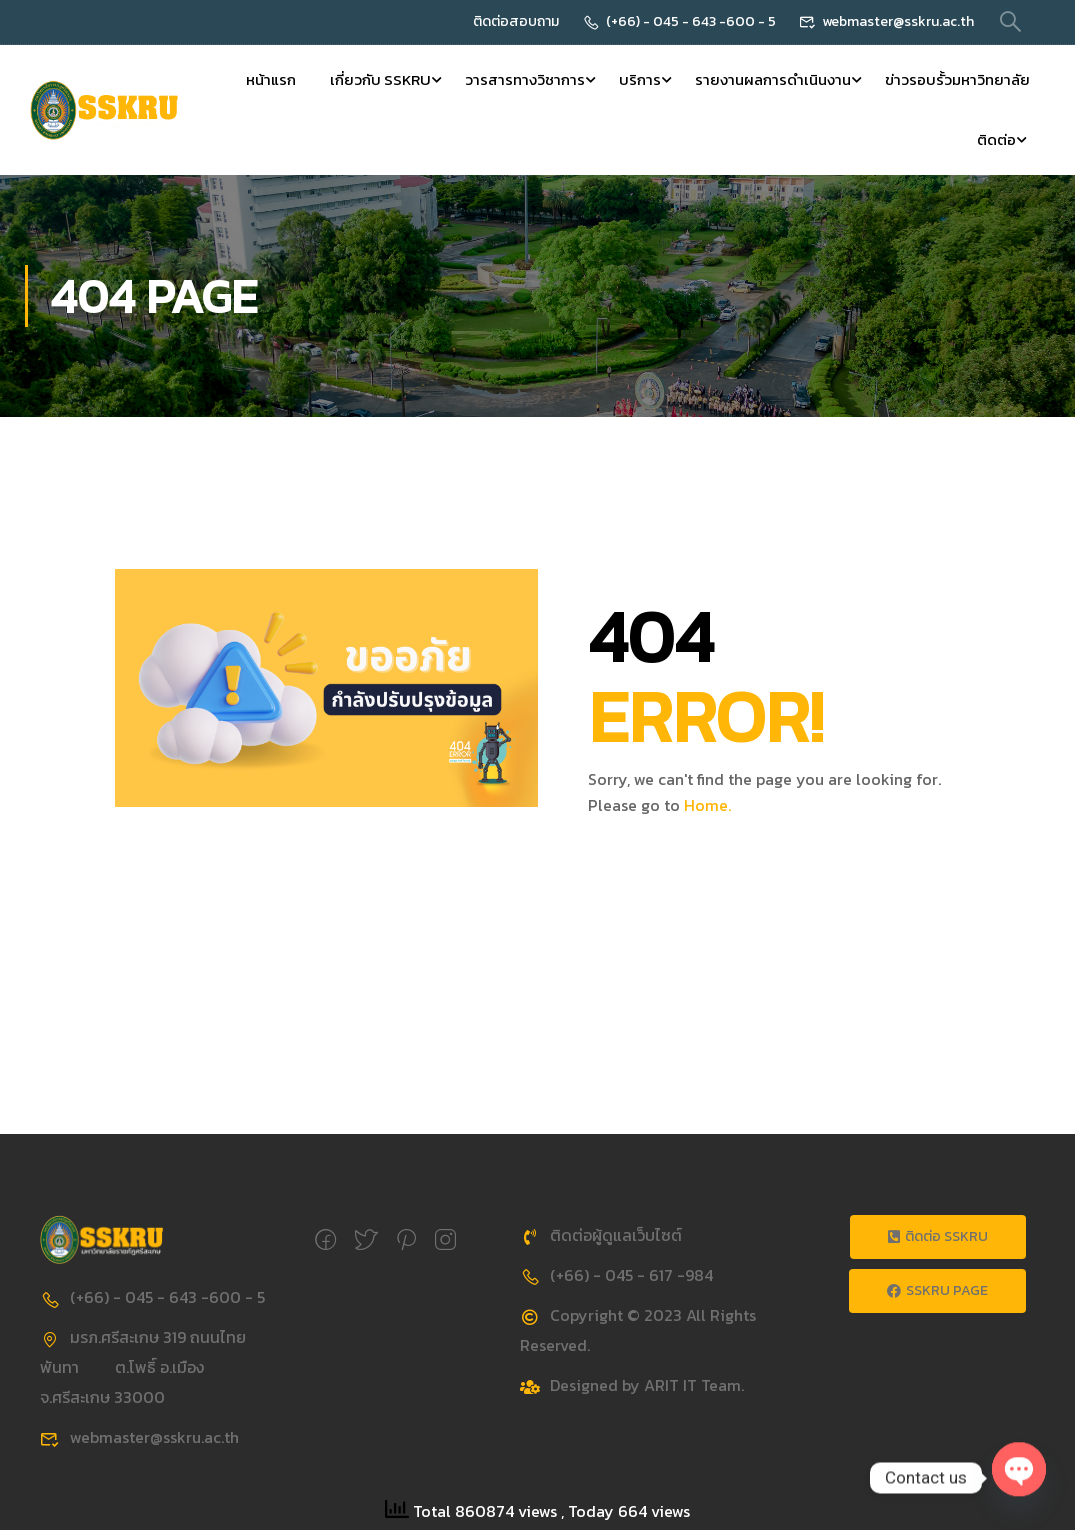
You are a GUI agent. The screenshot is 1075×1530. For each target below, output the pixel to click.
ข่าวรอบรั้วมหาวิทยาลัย (957, 79)
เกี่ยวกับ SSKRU (380, 79)
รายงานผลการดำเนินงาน (773, 79)
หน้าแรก (271, 79)
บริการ (640, 79)
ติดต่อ (996, 139)
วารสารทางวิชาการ (525, 79)
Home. (707, 805)
